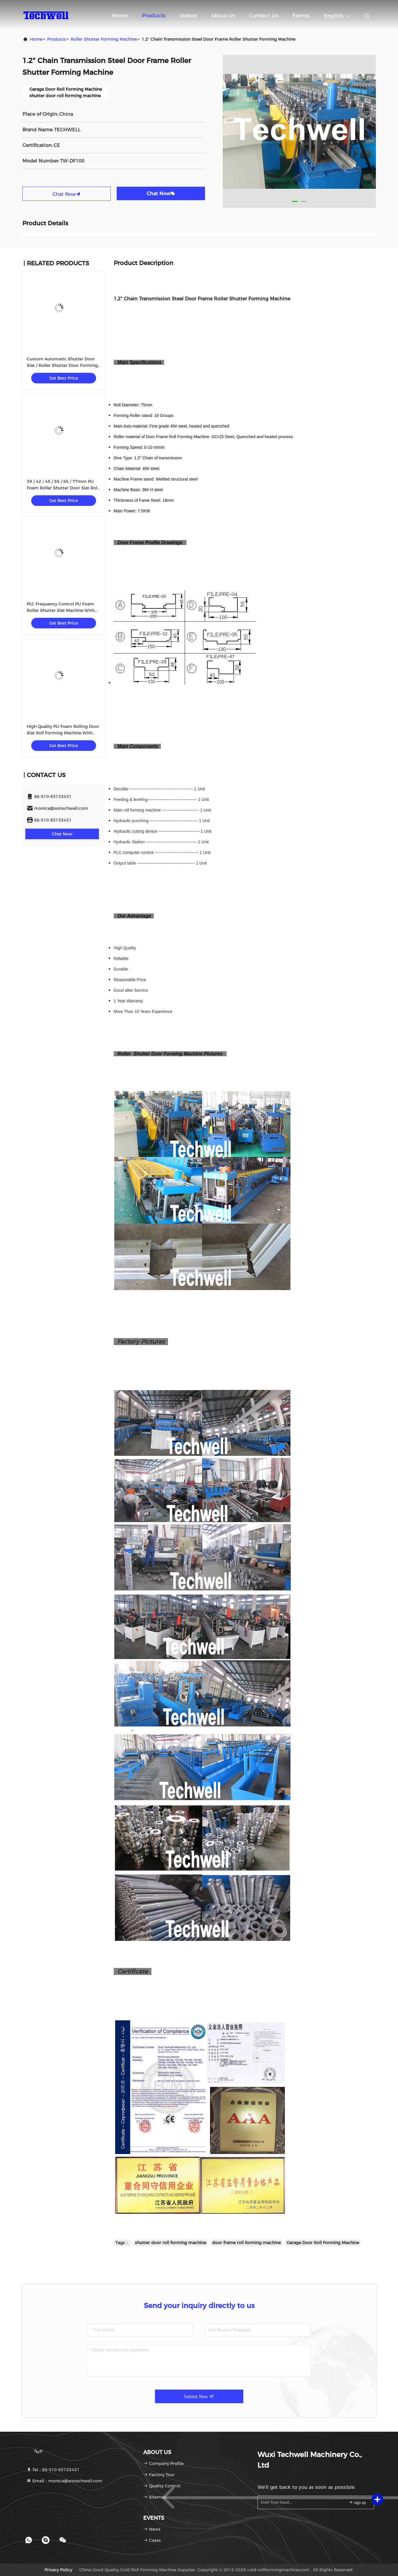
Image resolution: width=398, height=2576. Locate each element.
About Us (223, 15)
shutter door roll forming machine (170, 2242)
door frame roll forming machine (246, 2242)
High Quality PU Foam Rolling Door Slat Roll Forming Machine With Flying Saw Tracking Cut (63, 733)
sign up (357, 2502)
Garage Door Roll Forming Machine (323, 2242)
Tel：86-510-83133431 (53, 2469)
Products (153, 15)
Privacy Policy (58, 2569)
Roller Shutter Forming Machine (104, 39)
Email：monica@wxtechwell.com (64, 2481)
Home (120, 15)
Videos (188, 15)
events (301, 15)
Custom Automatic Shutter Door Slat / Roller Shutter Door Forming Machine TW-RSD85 (62, 365)
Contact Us (263, 15)
